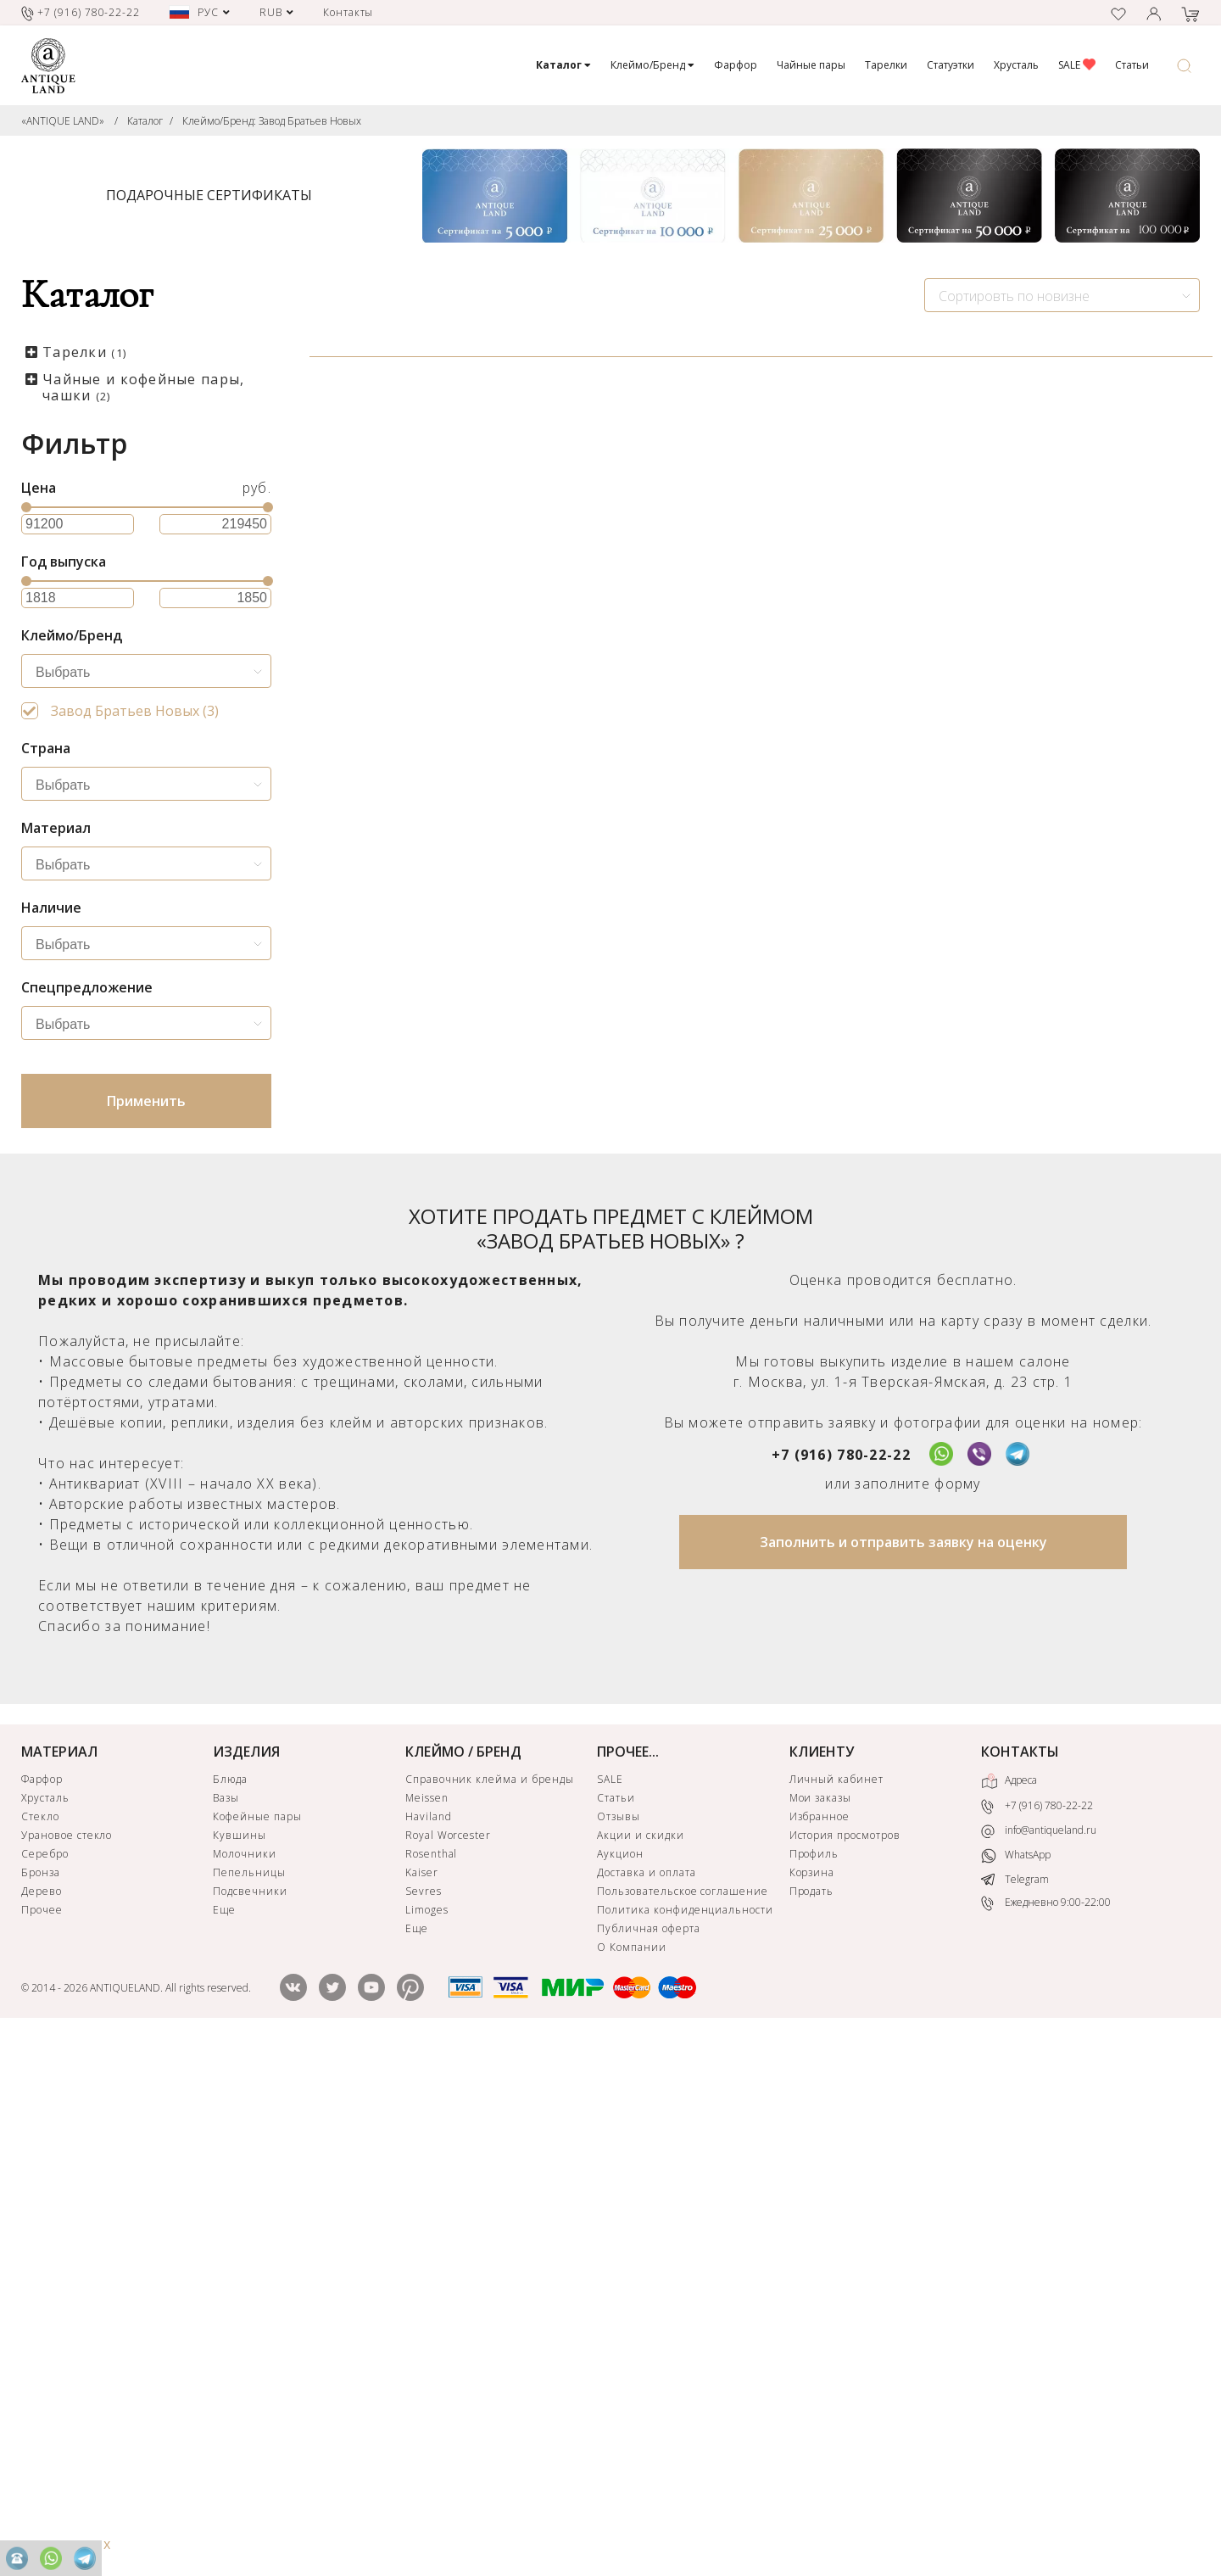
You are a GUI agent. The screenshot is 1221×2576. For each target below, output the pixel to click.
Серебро (45, 2385)
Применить (146, 1101)
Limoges (427, 2441)
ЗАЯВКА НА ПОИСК (505, 1575)
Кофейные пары (257, 2348)
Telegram (1015, 2411)
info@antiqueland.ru (1038, 2362)
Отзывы (618, 2348)
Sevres (423, 2423)
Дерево (41, 2423)
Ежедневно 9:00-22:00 (1046, 2435)
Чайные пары (811, 65)
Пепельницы (249, 2404)
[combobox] (1062, 295)
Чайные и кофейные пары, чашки (143, 387)
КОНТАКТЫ (1020, 2283)
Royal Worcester (448, 2367)
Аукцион (620, 2385)
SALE (1077, 65)
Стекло (40, 2348)
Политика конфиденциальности (685, 2441)
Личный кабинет (836, 2311)
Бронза (40, 2404)
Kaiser (421, 2404)
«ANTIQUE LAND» (62, 121)
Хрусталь (1016, 65)
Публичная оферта (648, 2460)
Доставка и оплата (646, 2404)
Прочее (42, 2441)
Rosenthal (431, 2385)
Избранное (819, 2348)
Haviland (428, 2348)
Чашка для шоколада (407, 686)
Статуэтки (950, 65)
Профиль (814, 2385)
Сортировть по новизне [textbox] (1014, 296)
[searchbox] (151, 672)
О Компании (631, 2479)
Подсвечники (250, 2423)
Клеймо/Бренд (652, 65)
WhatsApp (1016, 2387)
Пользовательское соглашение (682, 2423)
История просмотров (844, 2367)
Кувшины (239, 2367)
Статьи (1132, 65)
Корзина (812, 2404)
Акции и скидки (640, 2367)
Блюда (230, 2311)
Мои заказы (820, 2329)
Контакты (348, 12)
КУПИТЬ (506, 861)
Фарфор (735, 65)
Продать (811, 2423)
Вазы (226, 2329)
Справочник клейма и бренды (489, 2311)
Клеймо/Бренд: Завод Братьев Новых (271, 121)
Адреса (1009, 2313)
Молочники (244, 2385)
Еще (224, 2441)
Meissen (427, 2329)
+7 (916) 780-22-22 (841, 1986)
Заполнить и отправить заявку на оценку (903, 2074)
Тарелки (886, 65)
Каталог (145, 121)
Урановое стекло (66, 2367)
